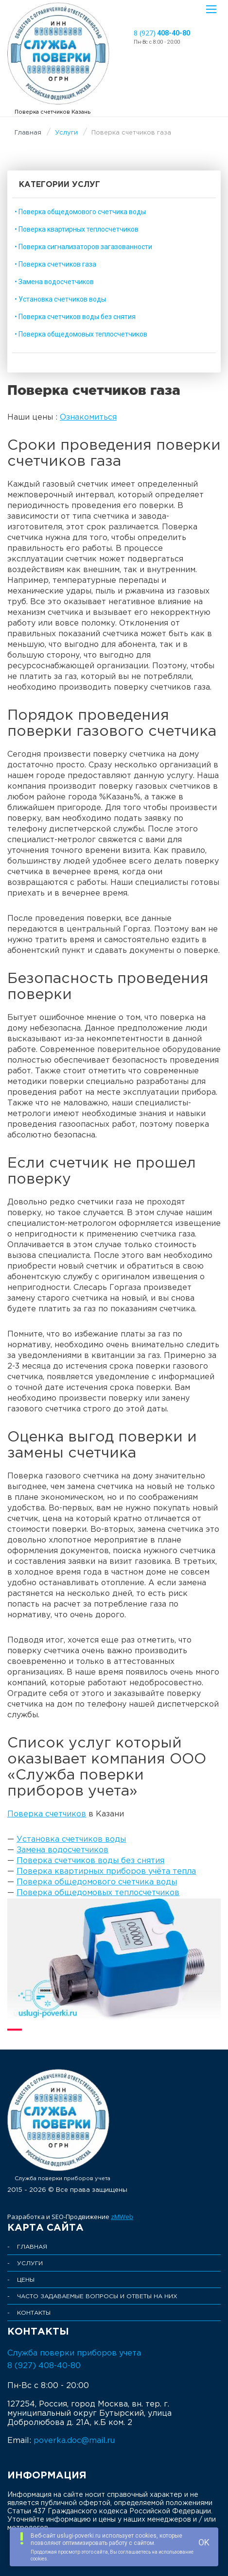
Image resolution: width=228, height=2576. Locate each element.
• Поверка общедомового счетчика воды (80, 212)
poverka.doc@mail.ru (74, 2440)
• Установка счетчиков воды (60, 299)
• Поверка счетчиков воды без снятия (75, 317)
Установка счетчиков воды (71, 1839)
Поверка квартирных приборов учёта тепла (106, 1871)
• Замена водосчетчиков (54, 282)
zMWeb (122, 2216)
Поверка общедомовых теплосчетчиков (98, 1893)
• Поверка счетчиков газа (55, 264)
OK (204, 2542)
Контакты (34, 2313)
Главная (28, 133)
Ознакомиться (88, 417)
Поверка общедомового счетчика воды (97, 1882)
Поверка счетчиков (46, 1814)
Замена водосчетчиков (62, 1850)
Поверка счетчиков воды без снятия (90, 1860)
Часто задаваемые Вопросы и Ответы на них (97, 2296)
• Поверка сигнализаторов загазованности (83, 247)
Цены (26, 2280)
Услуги (66, 133)
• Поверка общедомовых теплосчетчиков (81, 334)
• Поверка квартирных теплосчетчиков (77, 229)
